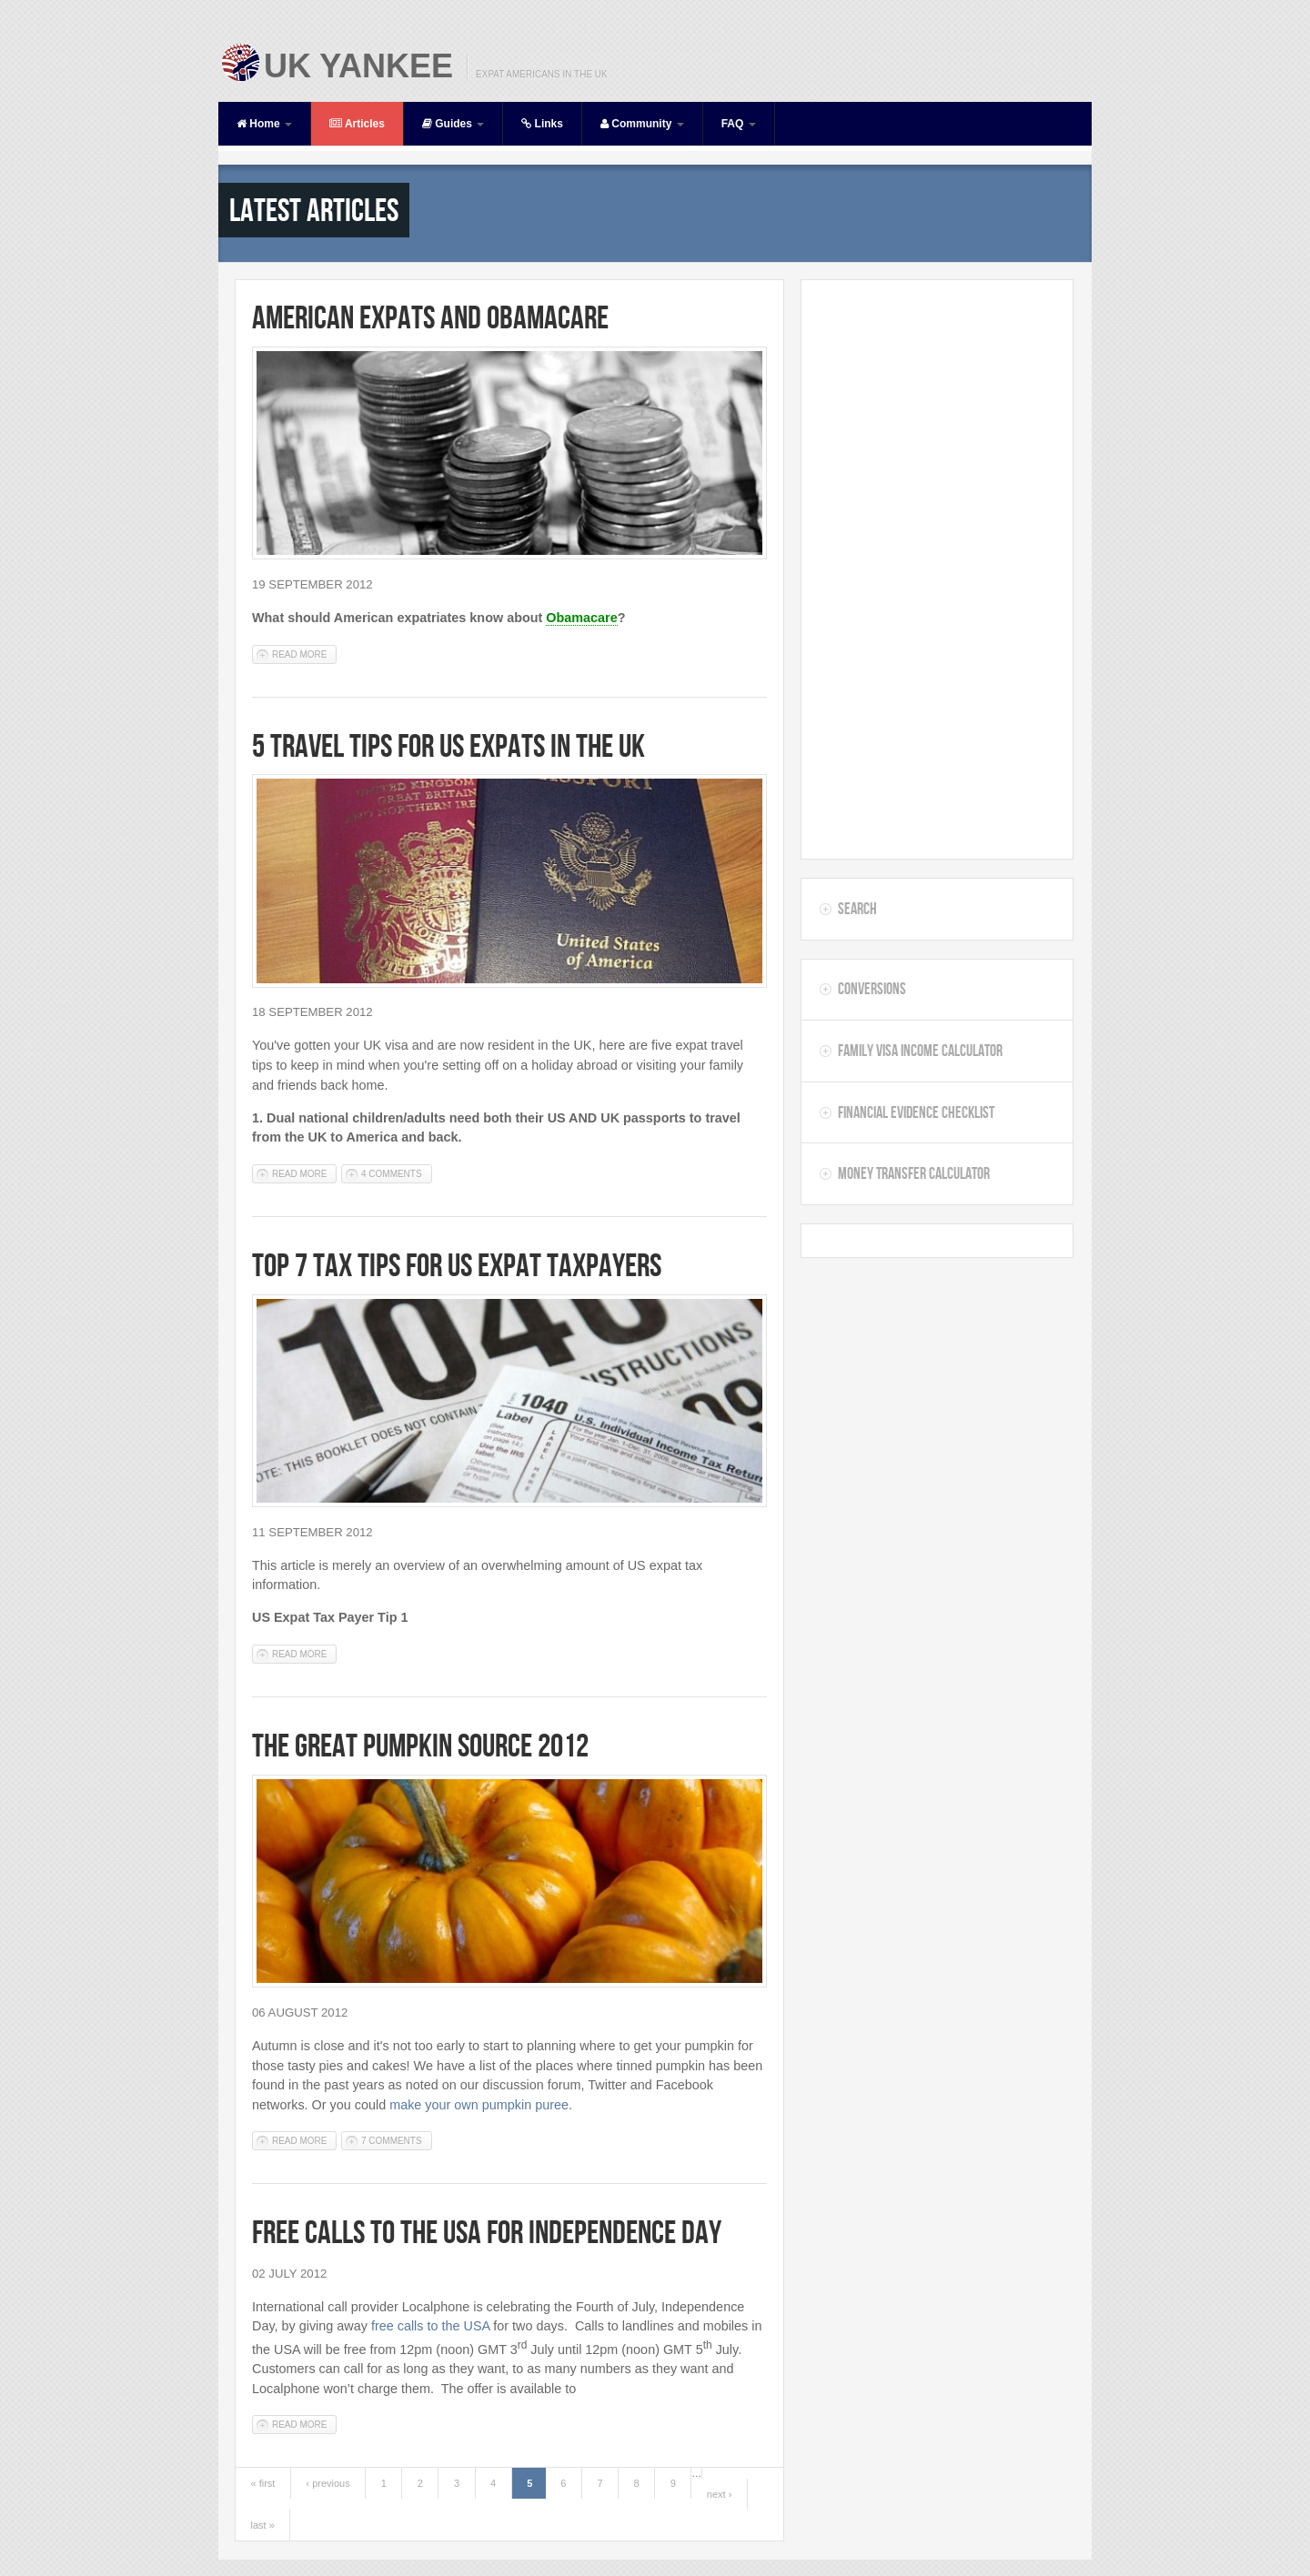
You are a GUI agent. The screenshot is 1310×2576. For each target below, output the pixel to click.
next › (719, 2494)
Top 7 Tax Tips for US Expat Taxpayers (456, 1265)
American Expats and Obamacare (430, 317)
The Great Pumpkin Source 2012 (420, 1745)
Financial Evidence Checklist (916, 1112)
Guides (453, 123)
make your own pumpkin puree (479, 2105)
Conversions (872, 989)
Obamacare (581, 617)
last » (263, 2525)
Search (857, 909)
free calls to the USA (430, 2326)
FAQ (738, 123)
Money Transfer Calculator (914, 1173)
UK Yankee (358, 66)
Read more (304, 653)
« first (263, 2483)
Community (642, 123)
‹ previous (327, 2483)
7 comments (391, 2141)
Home (264, 123)
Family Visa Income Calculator (920, 1050)
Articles (357, 123)
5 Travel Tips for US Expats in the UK (448, 745)
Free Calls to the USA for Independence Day (486, 2231)
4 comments (391, 1174)
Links (542, 123)
